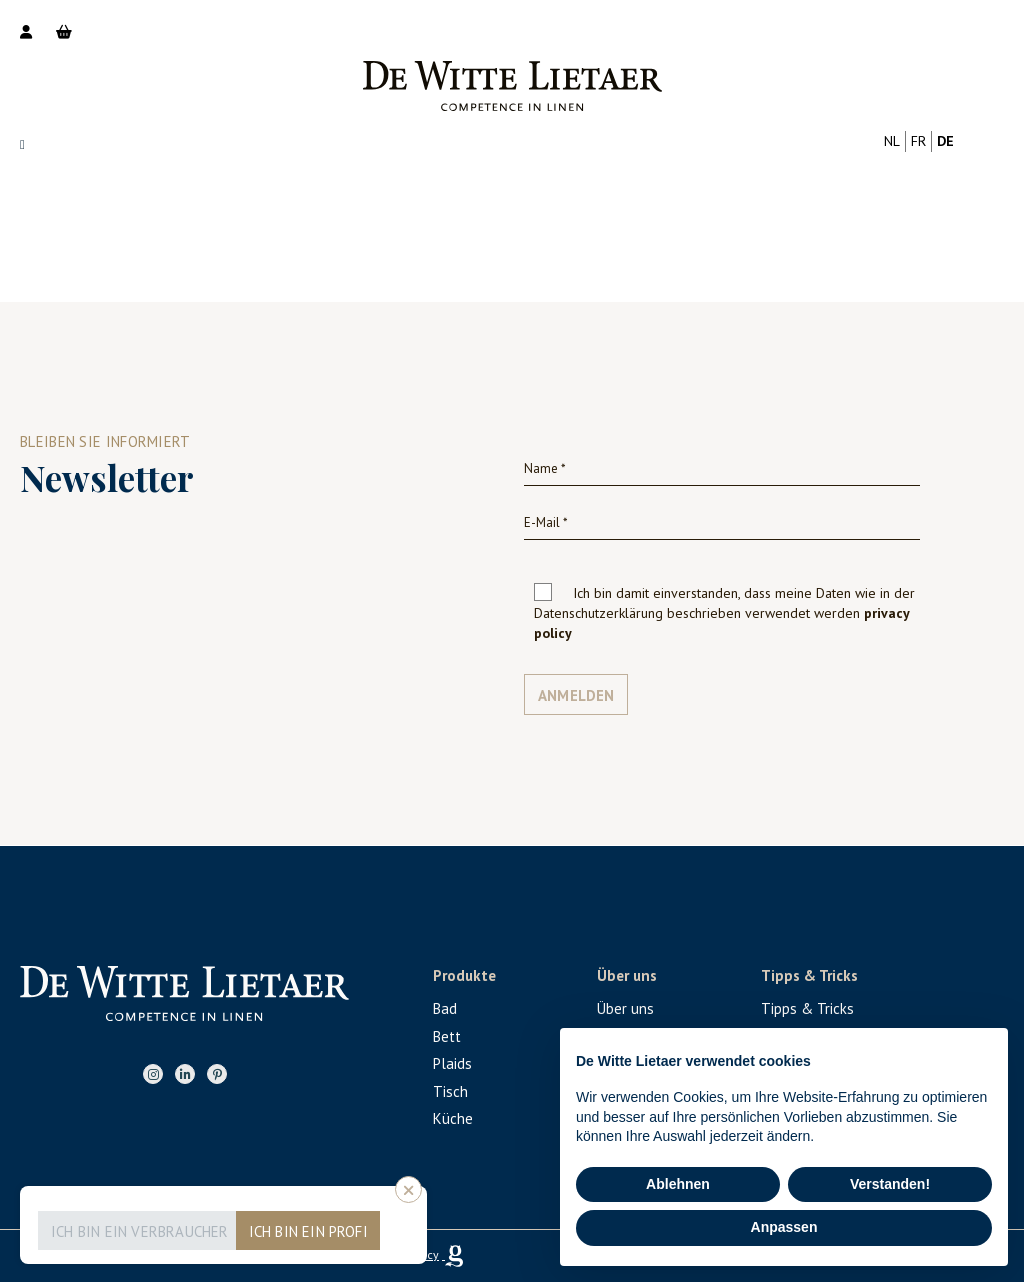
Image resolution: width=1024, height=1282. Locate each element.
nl (892, 141)
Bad (445, 1008)
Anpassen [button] (784, 1227)
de (945, 141)
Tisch (450, 1091)
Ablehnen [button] (678, 1184)
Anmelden (576, 695)
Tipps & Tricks (807, 1008)
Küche (453, 1118)
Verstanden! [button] (890, 1184)
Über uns (625, 1008)
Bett (447, 1036)
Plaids (452, 1063)
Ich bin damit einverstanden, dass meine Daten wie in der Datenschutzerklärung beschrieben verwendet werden (724, 613)
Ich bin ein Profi (308, 1231)
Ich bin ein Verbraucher (140, 1231)
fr (918, 141)
